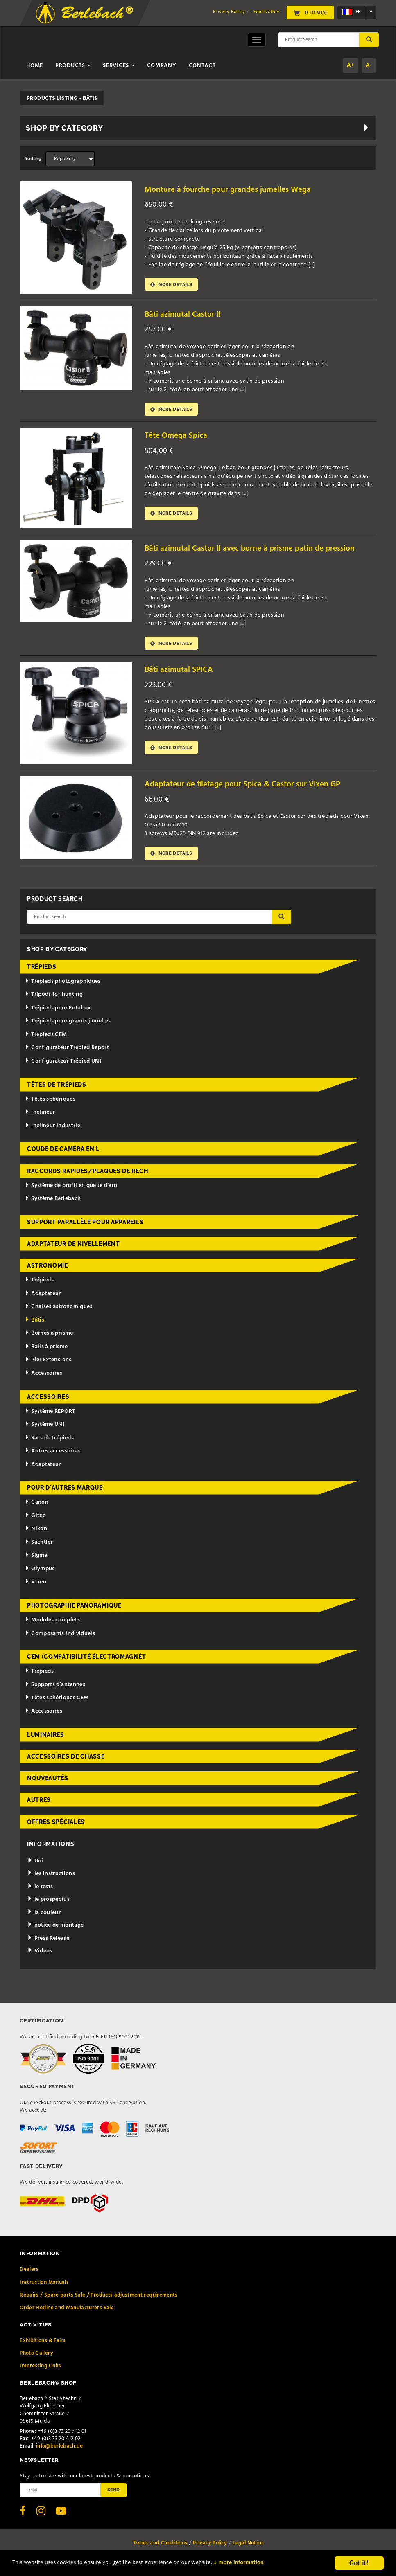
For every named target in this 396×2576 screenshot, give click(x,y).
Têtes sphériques (50, 1102)
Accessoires (43, 1377)
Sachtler (39, 1546)
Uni (35, 1864)
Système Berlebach (53, 1202)
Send (113, 2493)
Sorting (33, 158)
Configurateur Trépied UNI (63, 1065)
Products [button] (73, 65)
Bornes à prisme (49, 1337)
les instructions (51, 1877)
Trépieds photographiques (62, 985)
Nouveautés (47, 1782)
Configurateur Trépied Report (67, 1051)
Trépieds (42, 970)
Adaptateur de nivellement (73, 1247)
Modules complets (52, 1623)
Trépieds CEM (46, 1038)
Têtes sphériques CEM (56, 1701)
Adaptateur (43, 1297)
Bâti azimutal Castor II (186, 314)
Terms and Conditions (160, 2546)
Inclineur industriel (53, 1129)
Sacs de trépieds (49, 1441)
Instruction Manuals (44, 2285)
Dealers (29, 2273)
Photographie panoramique (74, 1609)
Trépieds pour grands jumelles (68, 1024)
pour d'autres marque (65, 1491)
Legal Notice (265, 12)
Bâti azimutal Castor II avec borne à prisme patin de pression (259, 549)
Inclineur (40, 1116)
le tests (40, 1890)
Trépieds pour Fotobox (58, 1011)
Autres (39, 1803)
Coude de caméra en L (63, 1152)
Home (34, 65)
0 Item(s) (310, 12)
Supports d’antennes (55, 1688)
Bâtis (34, 1324)
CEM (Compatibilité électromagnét (86, 1660)
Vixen (35, 1585)
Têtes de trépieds (56, 1088)
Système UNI (44, 1428)
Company (162, 65)
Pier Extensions (48, 1363)
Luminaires (45, 1738)
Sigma (36, 1559)
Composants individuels (60, 1637)
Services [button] (118, 65)
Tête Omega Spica (179, 437)
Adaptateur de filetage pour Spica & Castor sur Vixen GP (251, 786)
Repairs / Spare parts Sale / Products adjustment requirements (98, 2299)
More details (174, 285)
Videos (39, 1954)
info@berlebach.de (59, 2449)
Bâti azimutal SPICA (182, 672)
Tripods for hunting (54, 998)
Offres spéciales (56, 1825)
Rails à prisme (46, 1350)
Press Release (48, 1942)
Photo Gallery (36, 2357)
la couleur (44, 1916)
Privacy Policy (229, 12)
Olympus (39, 1572)
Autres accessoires (52, 1454)
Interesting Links (40, 2369)
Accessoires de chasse (66, 1760)
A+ (350, 65)
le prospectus (48, 1903)
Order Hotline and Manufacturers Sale (67, 2311)
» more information (280, 2564)
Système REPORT (50, 1414)
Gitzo (35, 1519)
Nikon (36, 1532)
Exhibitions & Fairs (43, 2344)
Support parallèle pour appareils (85, 1226)
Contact (202, 65)
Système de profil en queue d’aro (71, 1188)
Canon (36, 1506)
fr (351, 12)
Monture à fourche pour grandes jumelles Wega (234, 189)
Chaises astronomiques (58, 1310)
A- (369, 65)
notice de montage (55, 1929)
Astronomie (47, 1269)
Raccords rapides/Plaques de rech (87, 1174)
